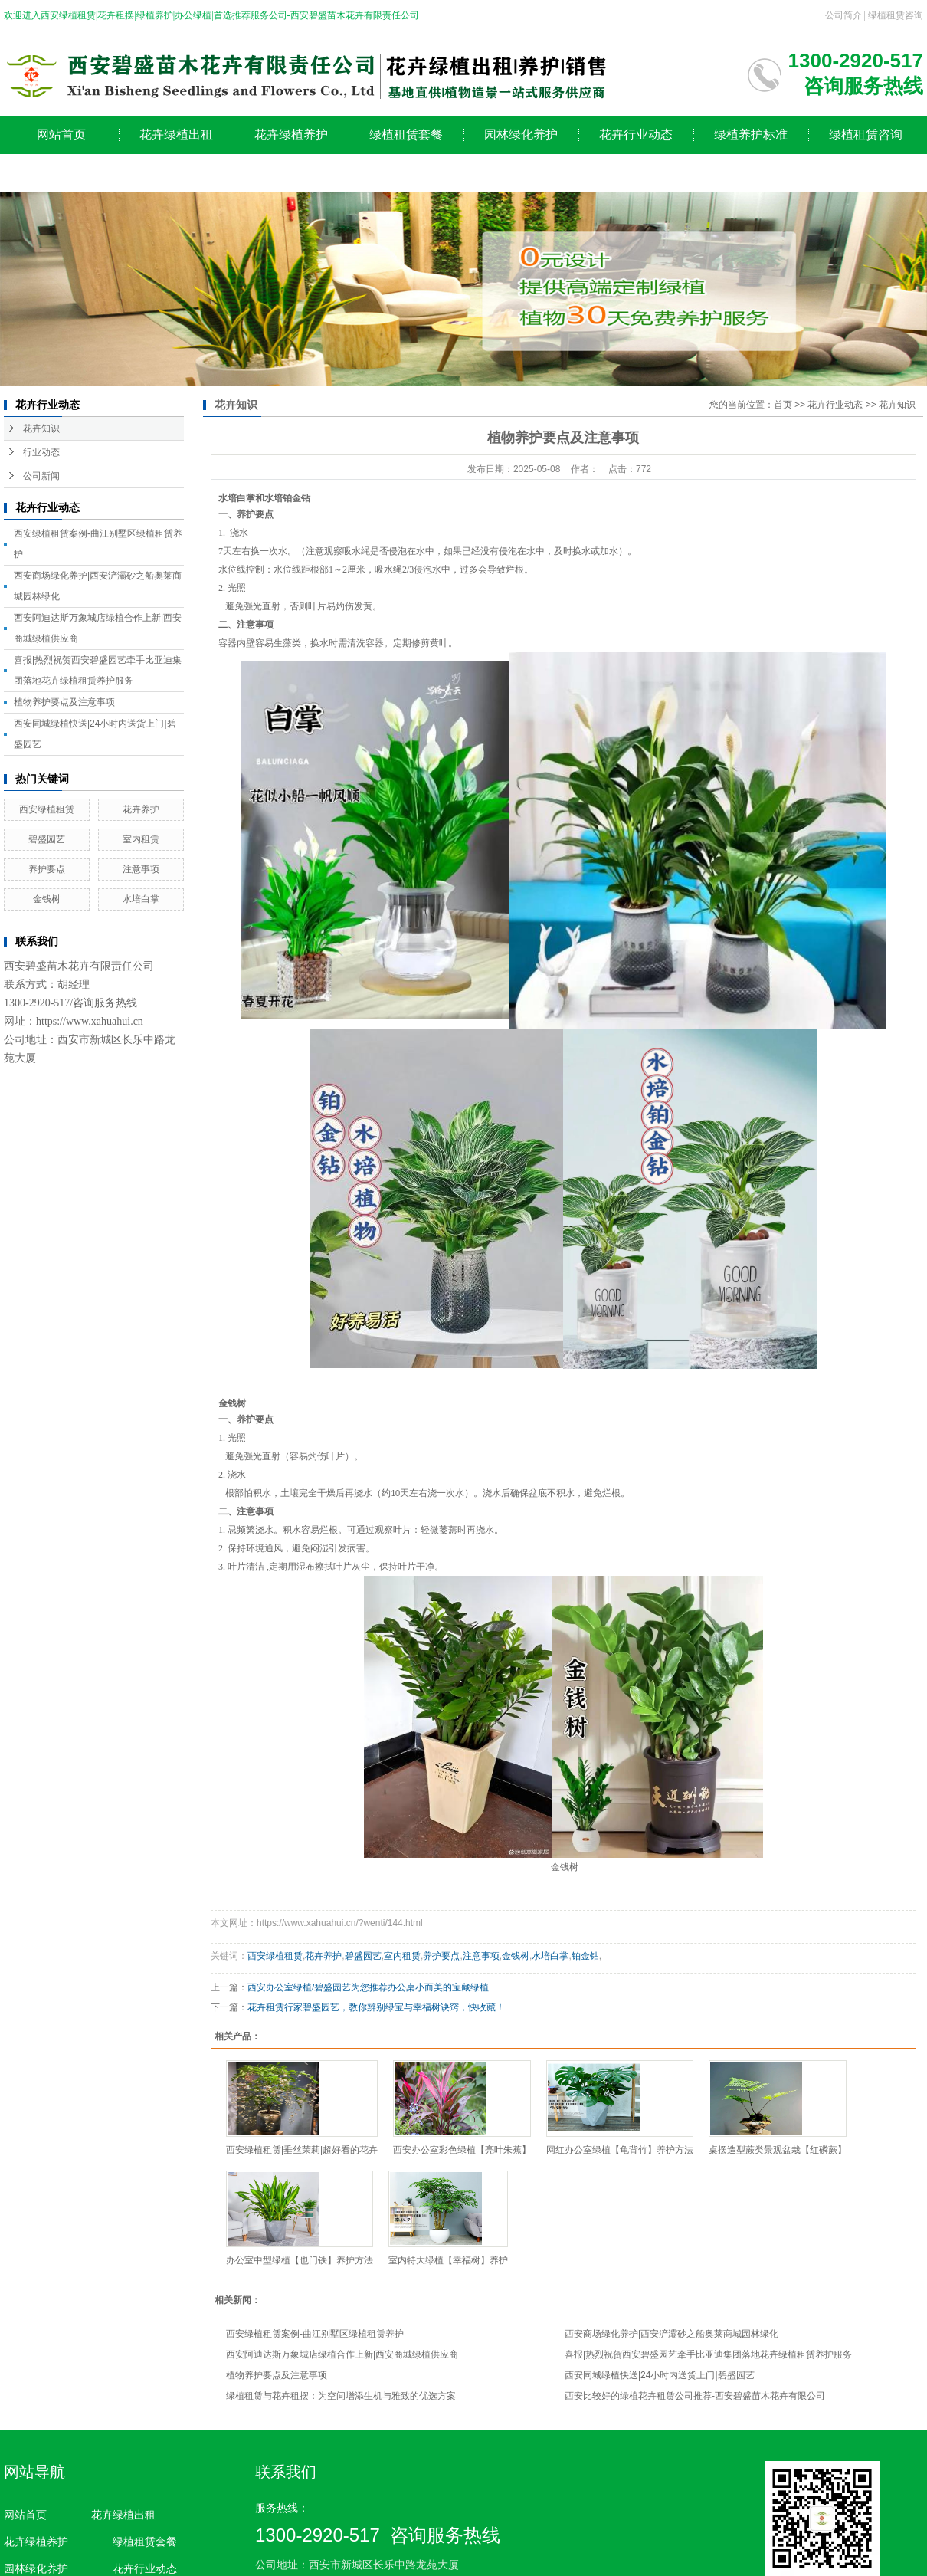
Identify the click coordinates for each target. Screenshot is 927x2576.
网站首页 (61, 134)
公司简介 (843, 15)
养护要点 (46, 869)
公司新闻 (41, 476)
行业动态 (41, 452)
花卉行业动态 (636, 134)
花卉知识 (41, 428)
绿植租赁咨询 (895, 15)
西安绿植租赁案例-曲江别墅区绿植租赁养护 (315, 2333)
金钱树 (47, 899)
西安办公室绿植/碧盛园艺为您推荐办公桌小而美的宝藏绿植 (368, 1987)
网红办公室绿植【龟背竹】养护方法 (619, 2149)
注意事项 (141, 869)
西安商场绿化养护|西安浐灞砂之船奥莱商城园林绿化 (671, 2333)
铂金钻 (585, 1956)
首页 (783, 404)
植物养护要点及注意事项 (64, 702)
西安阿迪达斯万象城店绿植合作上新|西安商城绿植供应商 (342, 2354)
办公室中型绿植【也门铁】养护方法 (299, 2260)
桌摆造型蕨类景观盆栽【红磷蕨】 (778, 2149)
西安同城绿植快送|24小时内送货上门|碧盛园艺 (660, 2375)
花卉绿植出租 (176, 134)
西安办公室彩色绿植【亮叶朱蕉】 (462, 2149)
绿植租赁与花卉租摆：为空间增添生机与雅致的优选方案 (341, 2396)
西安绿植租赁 (46, 809)
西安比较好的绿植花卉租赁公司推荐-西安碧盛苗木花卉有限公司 (695, 2396)
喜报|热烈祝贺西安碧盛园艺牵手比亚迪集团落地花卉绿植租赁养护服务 (708, 2354)
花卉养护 (141, 809)
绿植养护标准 (751, 134)
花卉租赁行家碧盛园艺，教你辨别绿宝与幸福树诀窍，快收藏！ (376, 2007)
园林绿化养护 (521, 134)
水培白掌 (141, 899)
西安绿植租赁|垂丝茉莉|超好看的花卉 (302, 2149)
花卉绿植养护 (291, 134)
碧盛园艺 (46, 839)
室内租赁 (141, 839)
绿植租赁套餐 (406, 134)
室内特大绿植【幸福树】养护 (448, 2260)
